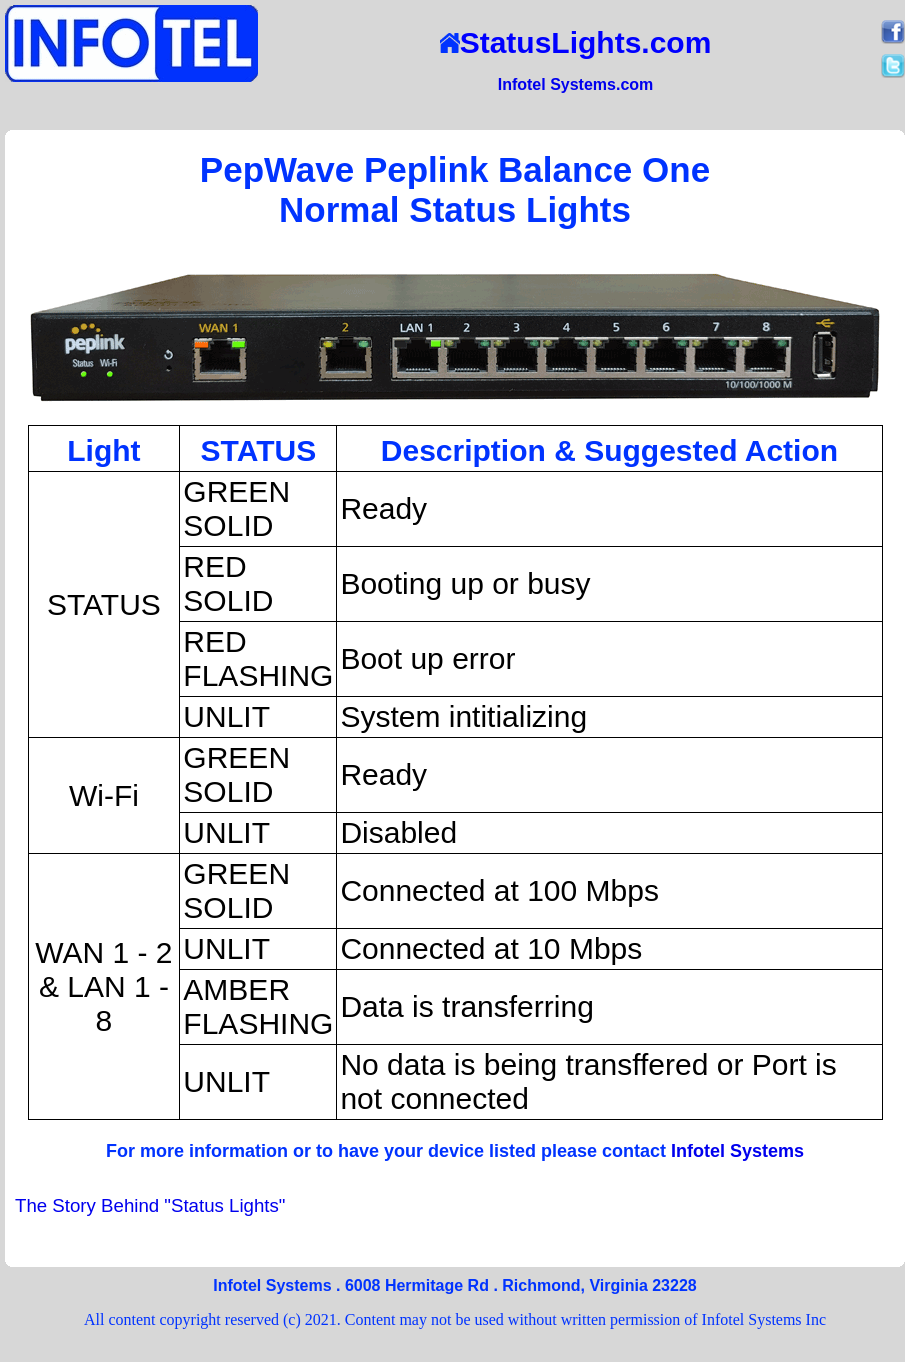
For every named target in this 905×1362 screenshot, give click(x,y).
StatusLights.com (576, 42)
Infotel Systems (737, 1151)
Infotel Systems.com (576, 84)
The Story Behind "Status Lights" (150, 1205)
